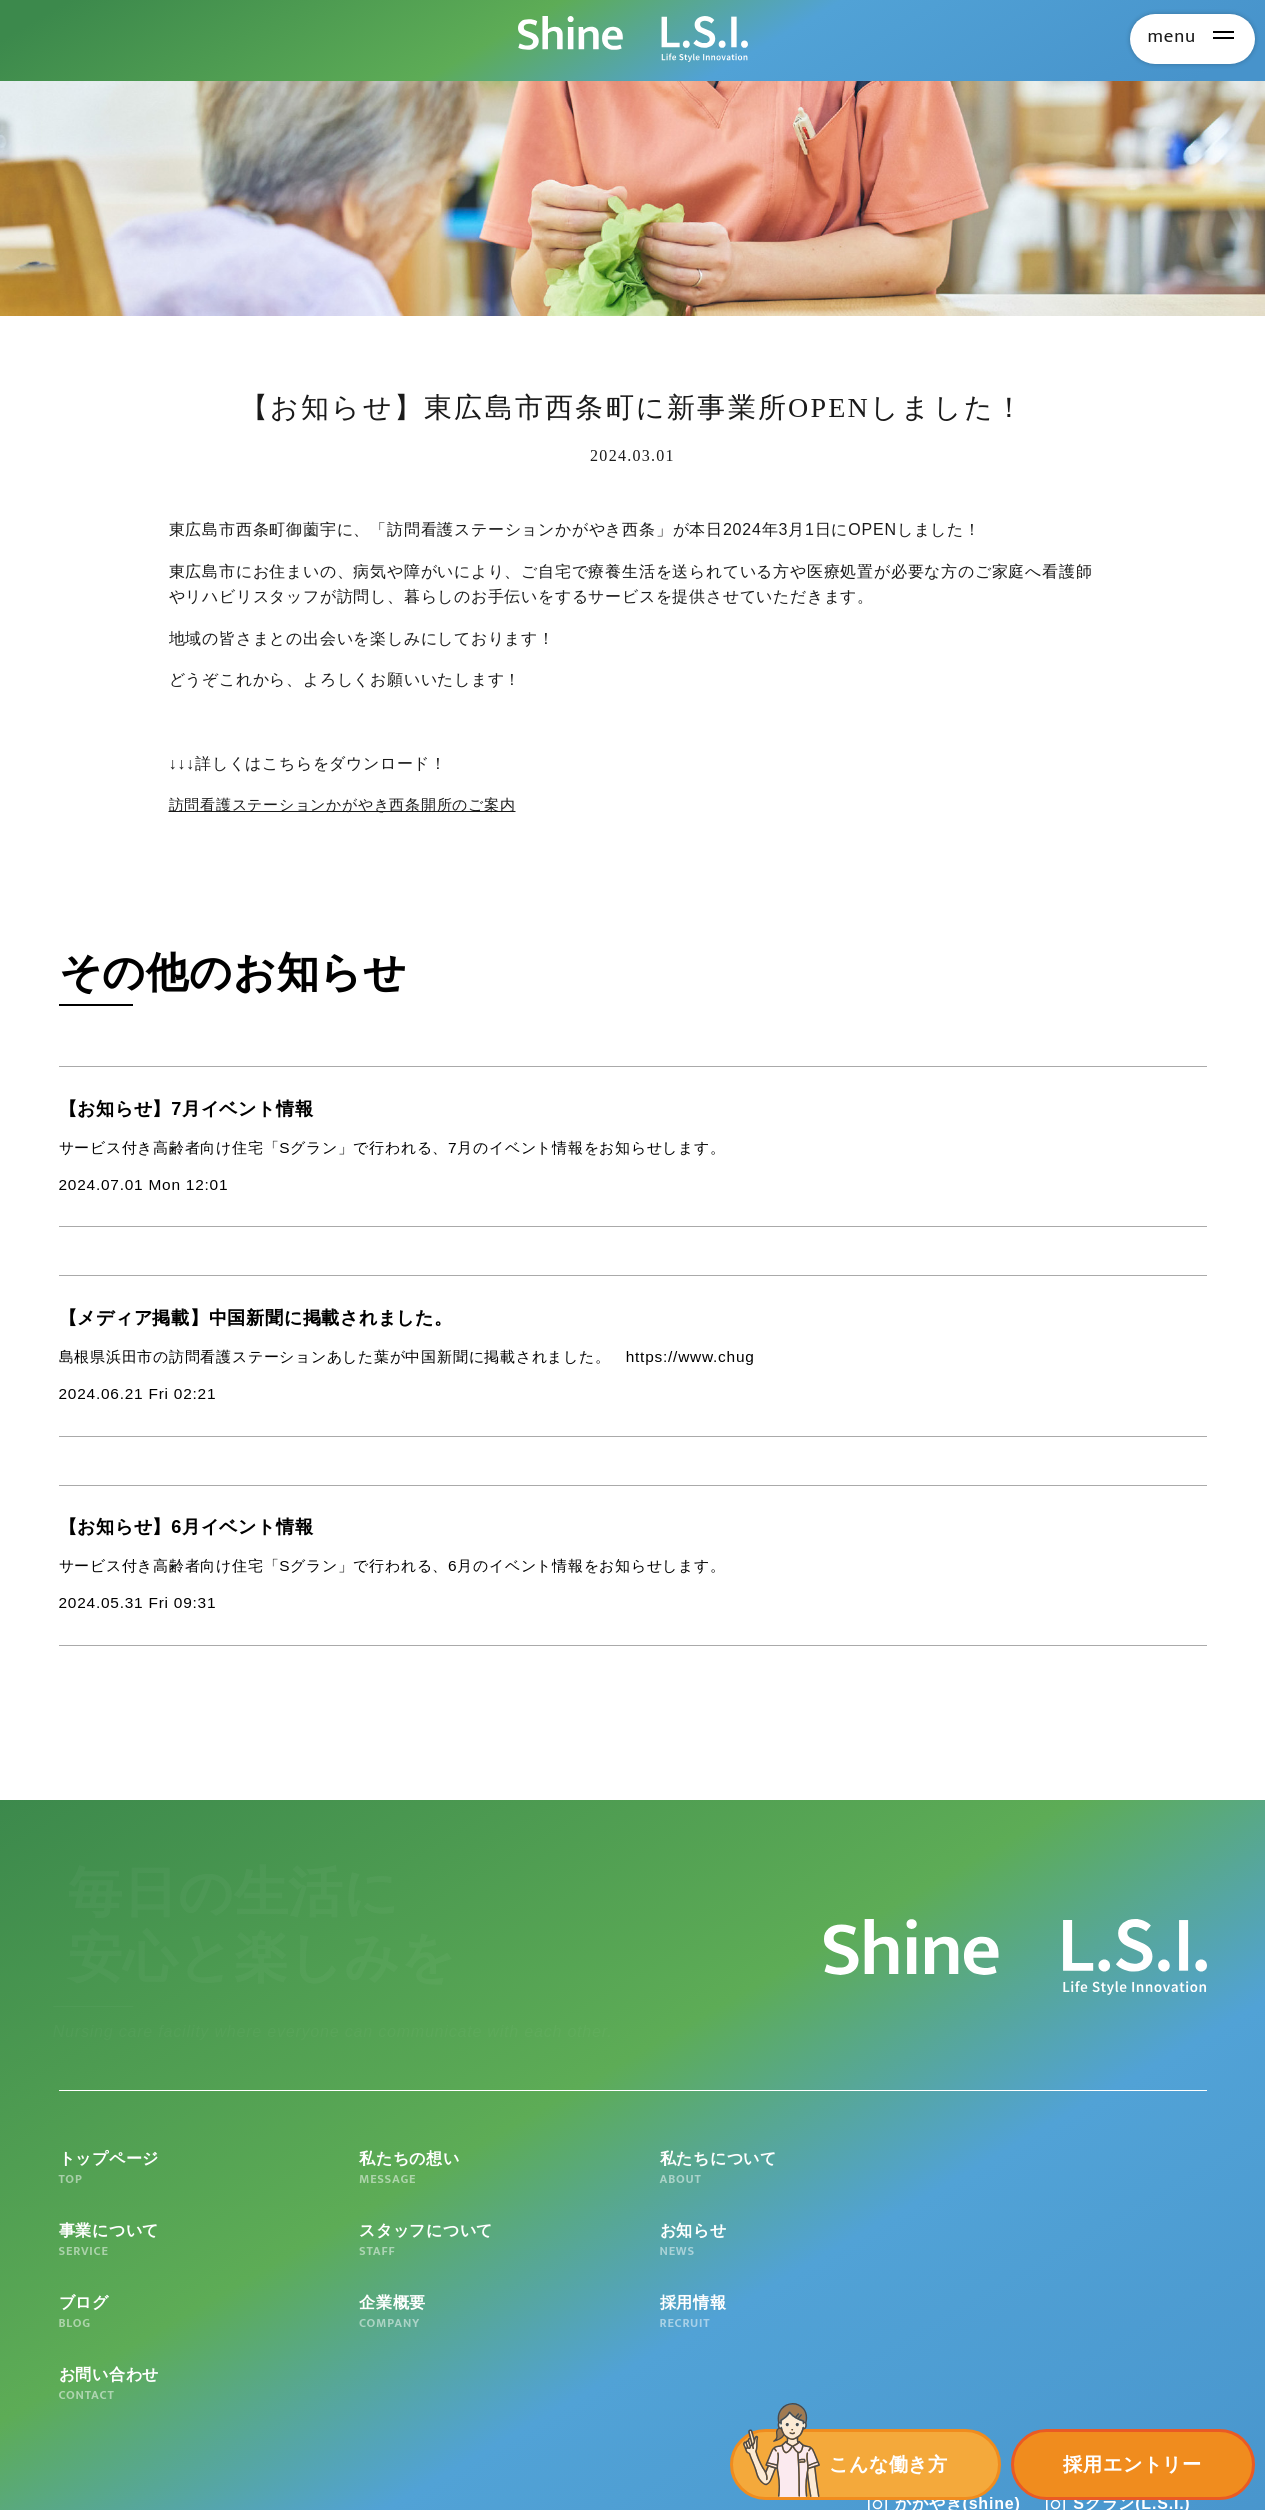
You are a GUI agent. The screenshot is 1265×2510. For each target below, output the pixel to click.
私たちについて (633, 2186)
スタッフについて (1092, 2186)
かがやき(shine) (957, 2390)
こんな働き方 (888, 2464)
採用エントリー (1132, 2464)
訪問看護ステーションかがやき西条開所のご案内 (354, 804)
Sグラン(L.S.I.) (1131, 2390)
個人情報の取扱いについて (281, 2471)
